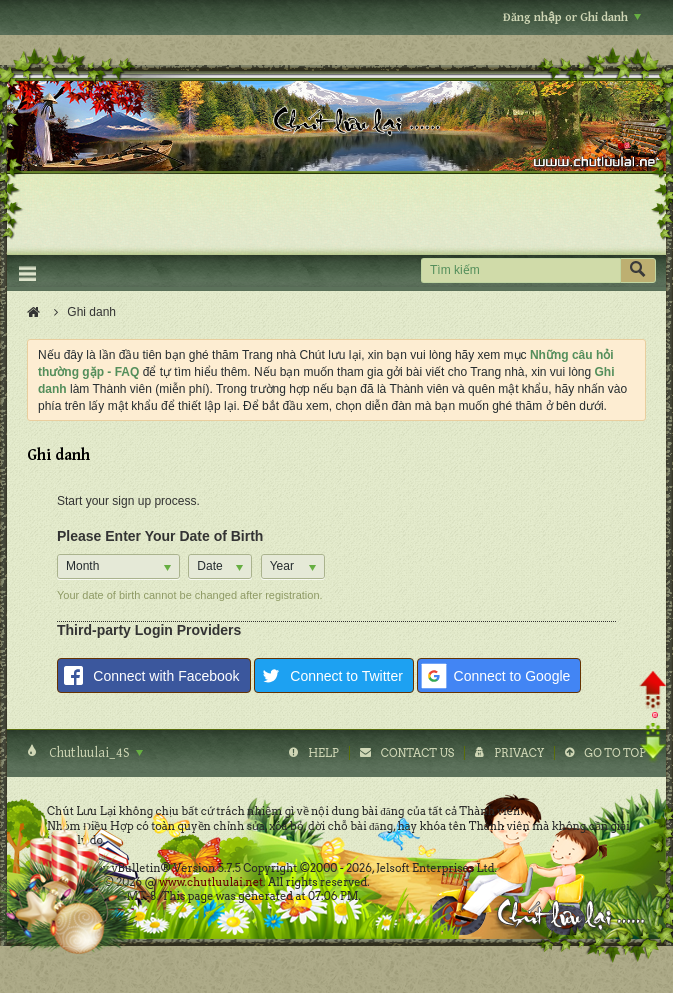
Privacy (519, 753)
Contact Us (417, 753)
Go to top (615, 753)
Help (323, 753)
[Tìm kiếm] (520, 270)
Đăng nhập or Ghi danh (572, 17)
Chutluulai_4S (94, 753)
